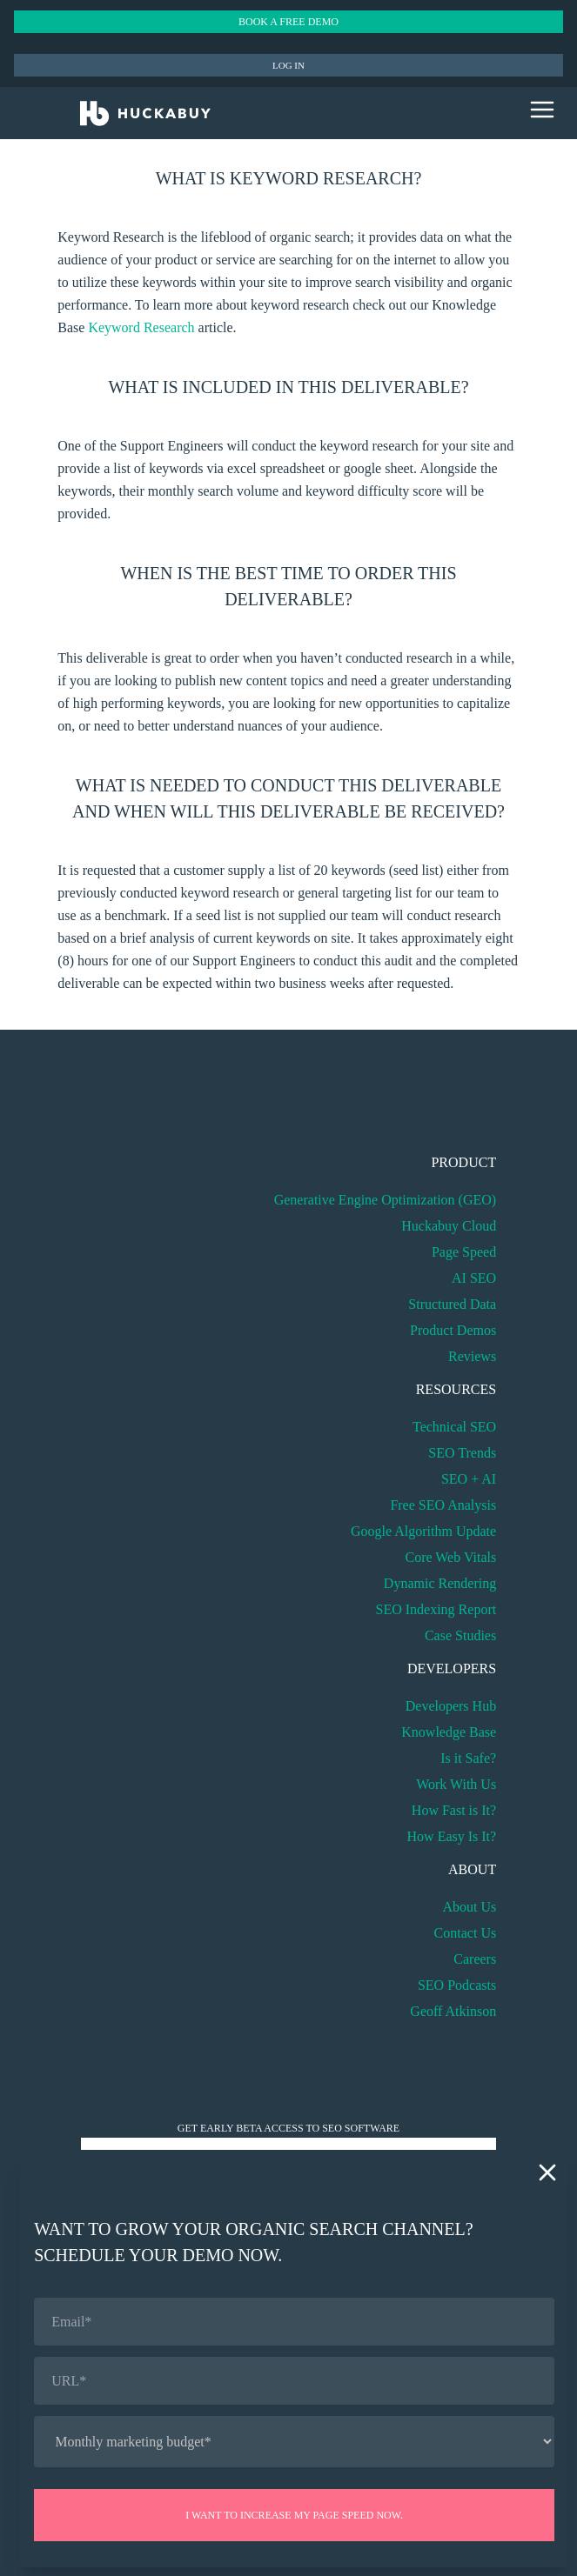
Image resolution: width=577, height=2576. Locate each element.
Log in (288, 65)
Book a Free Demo (288, 22)
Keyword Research (141, 327)
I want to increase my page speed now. (294, 2515)
